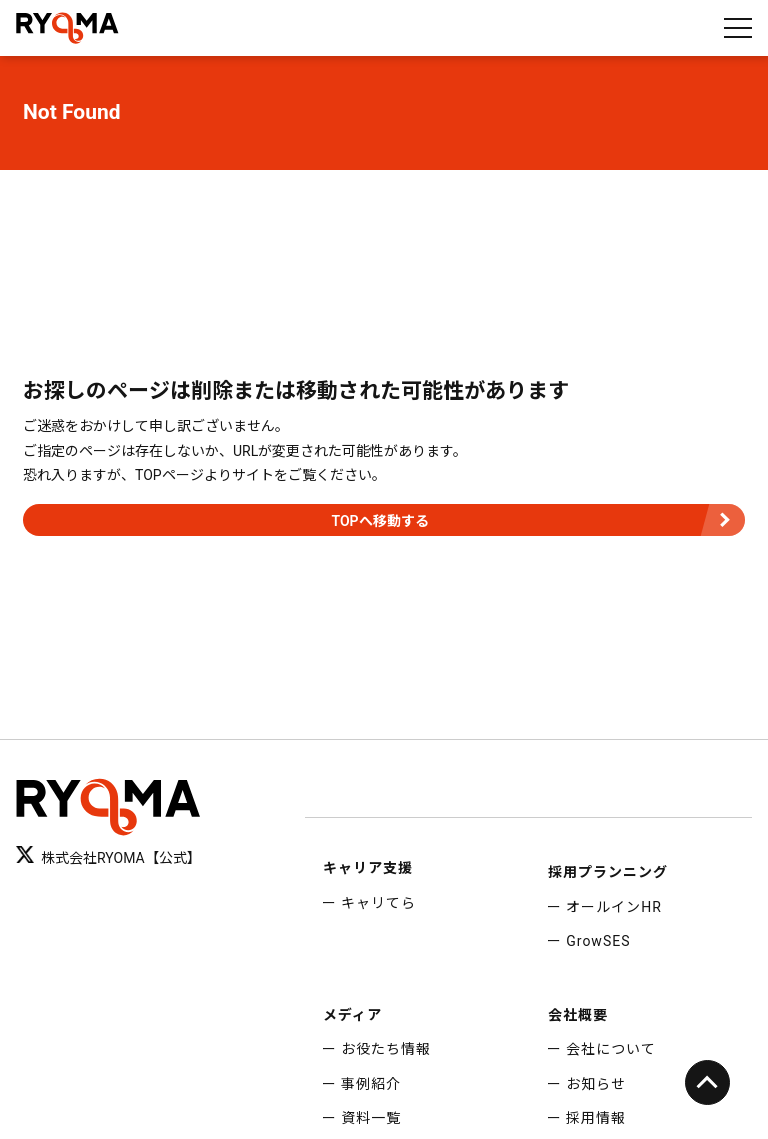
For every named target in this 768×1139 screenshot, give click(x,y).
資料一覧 (371, 1118)
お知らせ (596, 1084)
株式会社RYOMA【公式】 (108, 856)
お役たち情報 (386, 1049)
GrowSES (598, 941)
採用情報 (596, 1118)
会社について (611, 1049)
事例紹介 (371, 1084)
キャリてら (378, 903)
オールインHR (614, 907)
